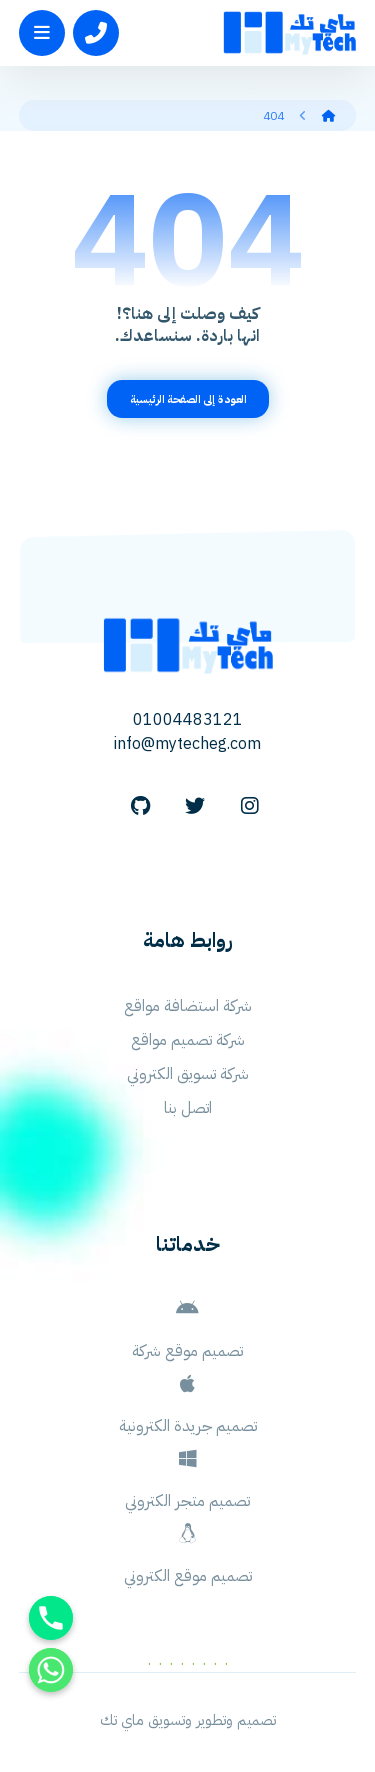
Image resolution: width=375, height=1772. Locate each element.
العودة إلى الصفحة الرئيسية (187, 399)
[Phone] (51, 1618)
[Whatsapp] (51, 1670)
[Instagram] (250, 806)
